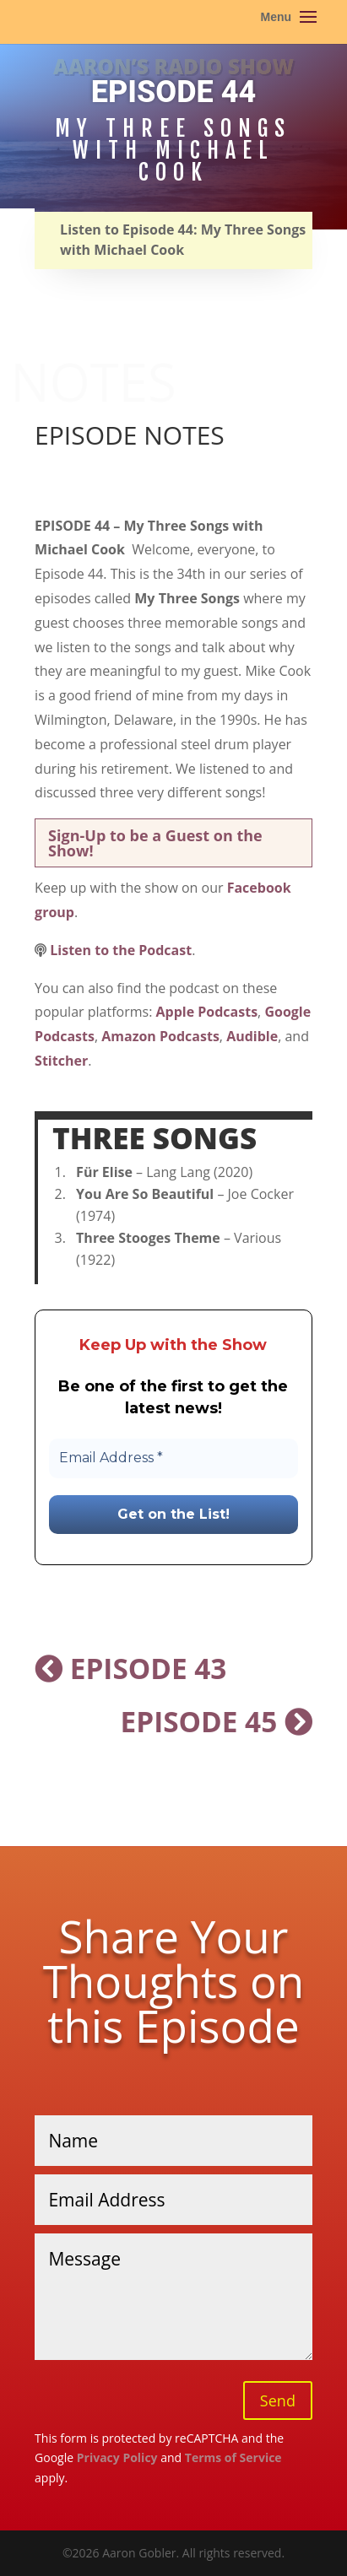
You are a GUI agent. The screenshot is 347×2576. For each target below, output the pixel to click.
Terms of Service (233, 2457)
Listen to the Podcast (121, 950)
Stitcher (61, 1060)
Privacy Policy (117, 2457)
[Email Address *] (173, 1458)
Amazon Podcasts (160, 1036)
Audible (252, 1036)
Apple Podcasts (207, 1011)
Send (277, 2400)
